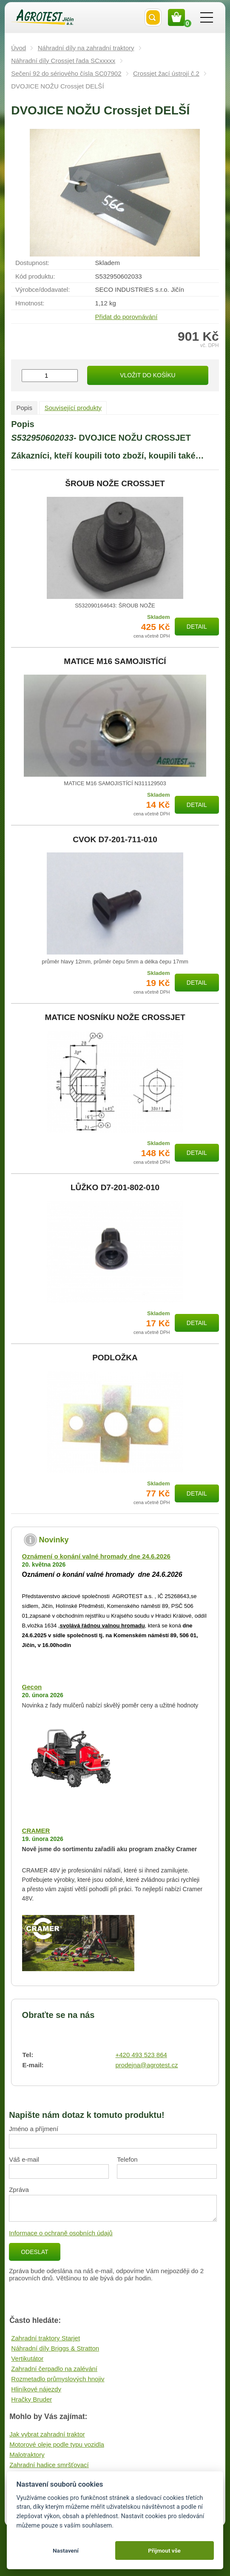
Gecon (32, 1686)
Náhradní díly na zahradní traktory (86, 47)
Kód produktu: (35, 276)
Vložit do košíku (147, 375)
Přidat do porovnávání (126, 316)
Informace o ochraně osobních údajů (61, 2233)
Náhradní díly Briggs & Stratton (55, 2348)
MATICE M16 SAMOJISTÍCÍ (115, 661)
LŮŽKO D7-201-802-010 (115, 1187)
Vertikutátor (27, 2358)
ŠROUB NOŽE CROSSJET (115, 483)
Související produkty (73, 407)
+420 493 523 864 (141, 2054)
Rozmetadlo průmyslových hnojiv (57, 2378)
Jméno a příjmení (33, 2128)
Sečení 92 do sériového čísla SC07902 (66, 73)
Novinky (54, 1540)
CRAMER (36, 1830)
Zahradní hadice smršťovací (49, 2464)
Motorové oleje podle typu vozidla (56, 2444)
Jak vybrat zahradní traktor (47, 2434)
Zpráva (19, 2189)
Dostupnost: (32, 262)
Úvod (18, 47)
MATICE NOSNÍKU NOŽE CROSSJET (115, 1017)
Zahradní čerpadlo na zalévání (54, 2368)
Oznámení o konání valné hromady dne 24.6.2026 (96, 1556)
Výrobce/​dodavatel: (42, 289)
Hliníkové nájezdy (36, 2389)
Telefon (127, 2159)
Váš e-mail (24, 2159)
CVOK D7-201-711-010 (115, 839)
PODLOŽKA (115, 1358)
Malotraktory (27, 2454)
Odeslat (34, 2251)
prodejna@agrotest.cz (146, 2065)
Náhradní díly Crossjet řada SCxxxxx (63, 60)
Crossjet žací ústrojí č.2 (166, 73)
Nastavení (66, 2550)
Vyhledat (153, 17)
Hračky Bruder (31, 2399)
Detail (197, 626)
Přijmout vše (164, 2550)
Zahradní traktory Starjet (45, 2338)
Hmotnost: (29, 303)
